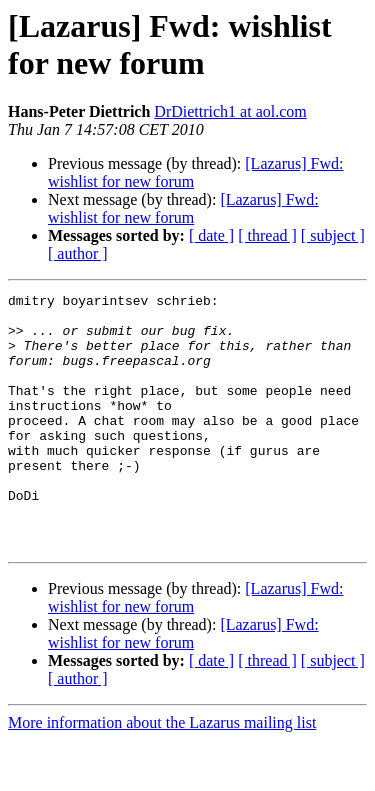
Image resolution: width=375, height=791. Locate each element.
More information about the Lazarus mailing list (162, 773)
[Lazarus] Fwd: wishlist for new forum (183, 208)
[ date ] (211, 235)
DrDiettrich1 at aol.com (230, 111)
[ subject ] (333, 235)
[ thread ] (267, 235)
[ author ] (78, 253)
